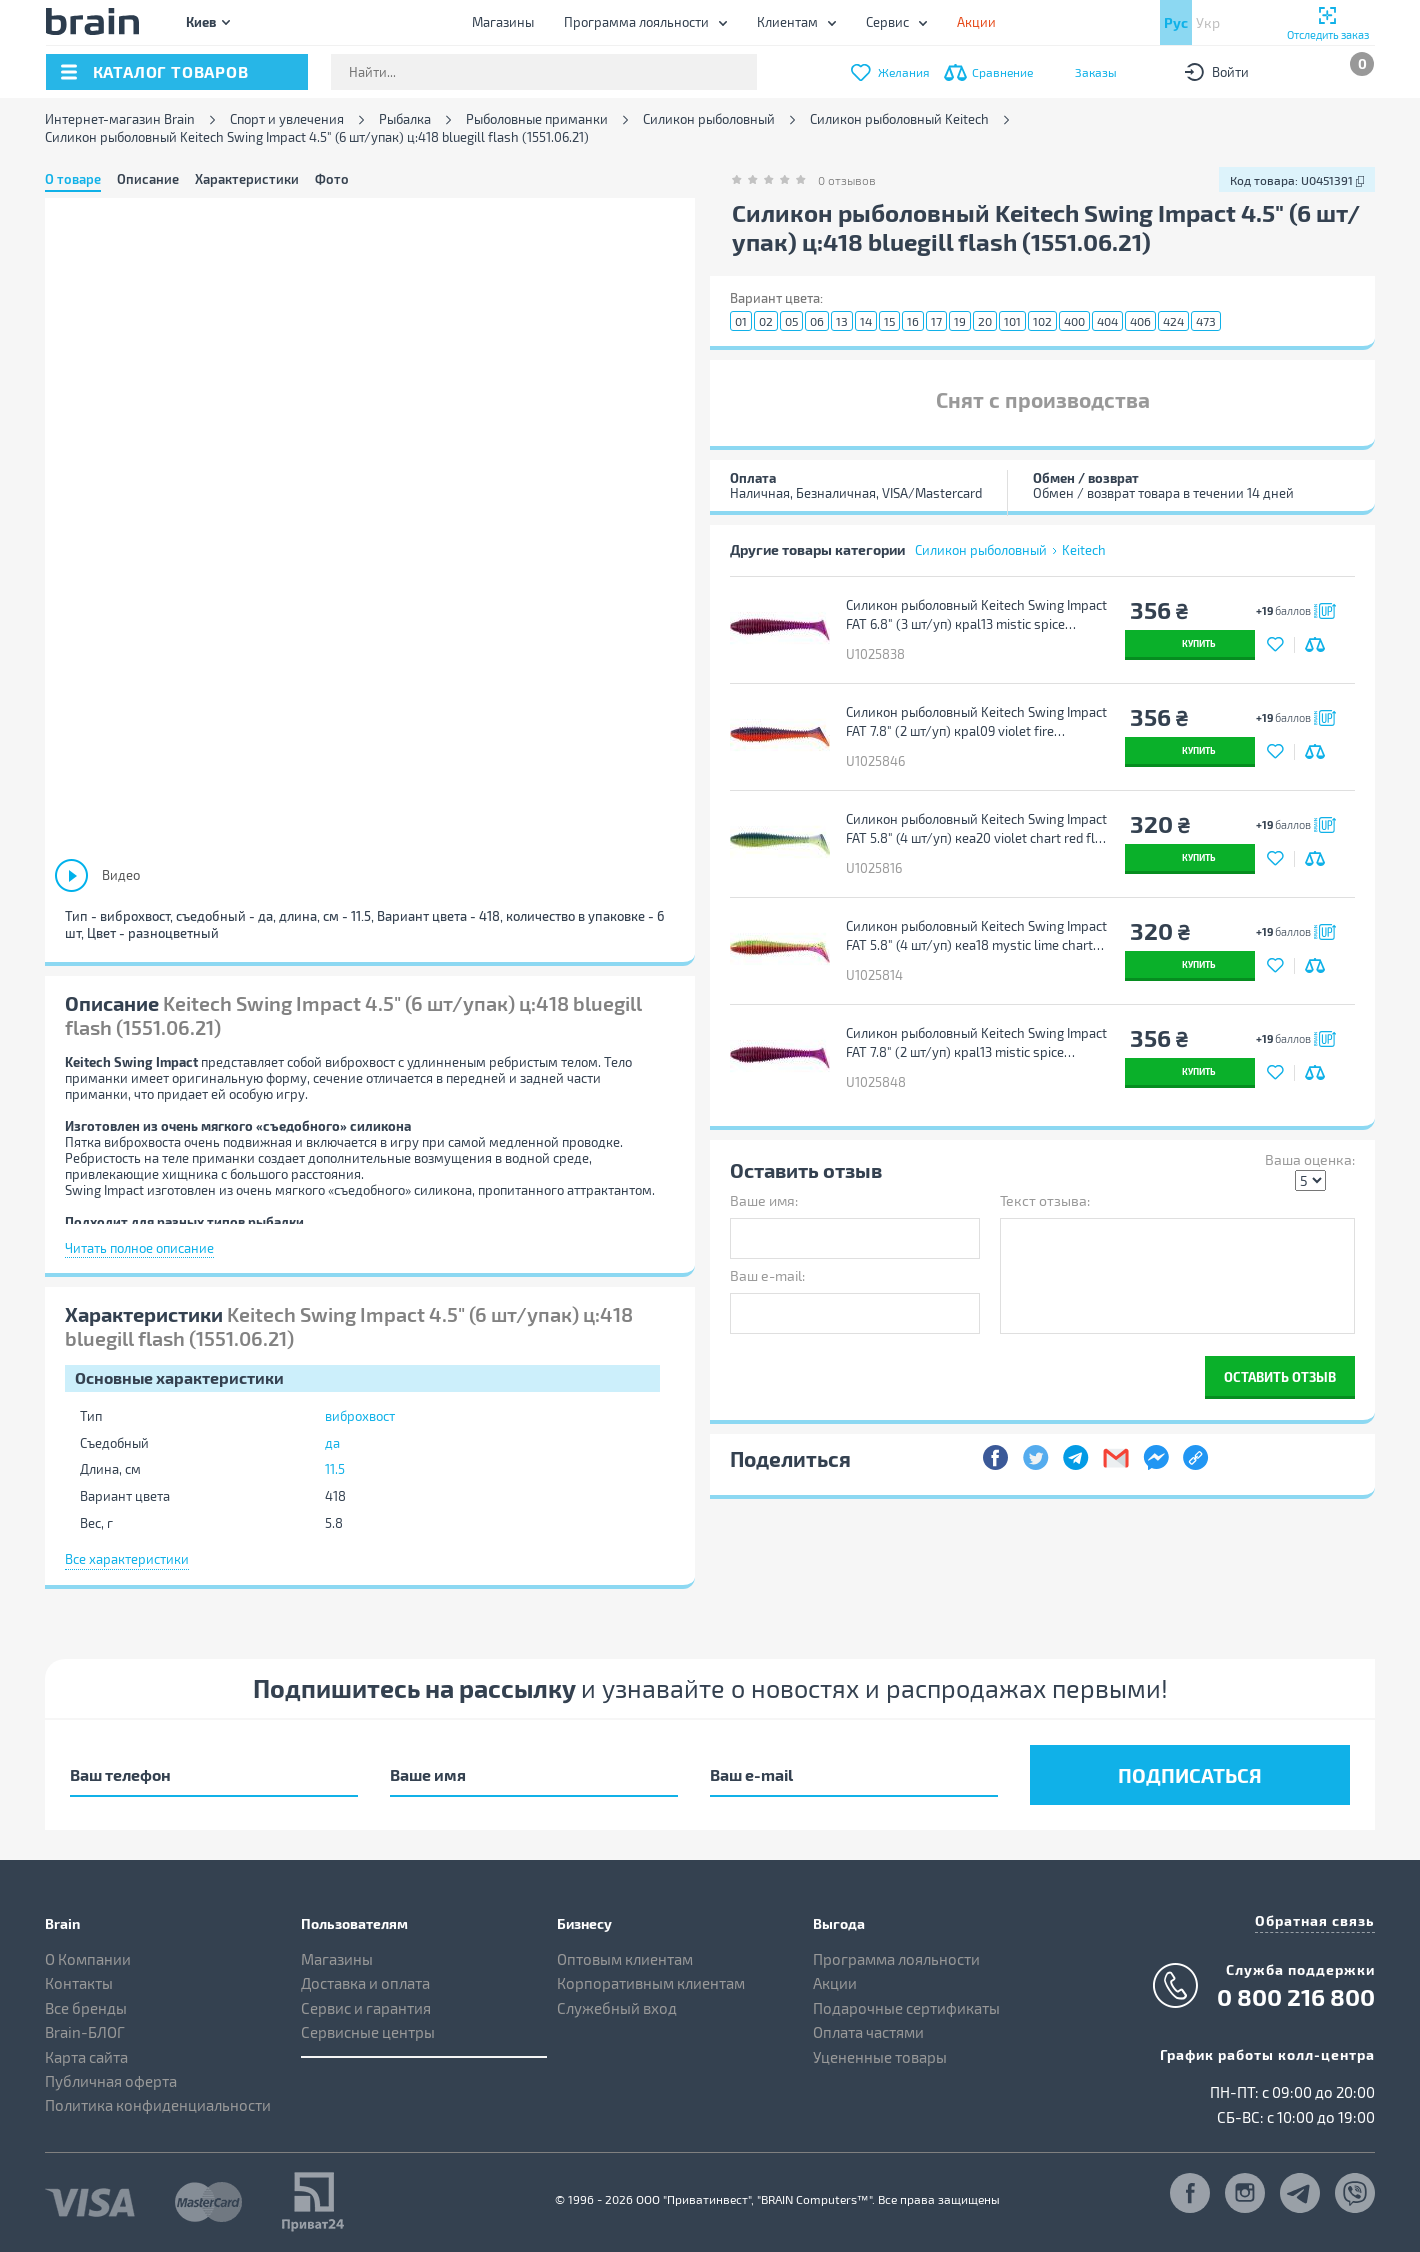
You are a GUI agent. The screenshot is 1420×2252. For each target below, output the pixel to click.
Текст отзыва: (1045, 1200)
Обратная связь (1315, 1920)
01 (741, 321)
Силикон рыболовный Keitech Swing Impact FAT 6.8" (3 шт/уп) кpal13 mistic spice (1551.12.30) (976, 615)
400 (1074, 321)
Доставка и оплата (365, 1983)
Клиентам (787, 22)
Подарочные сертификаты (906, 2008)
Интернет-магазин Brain (120, 119)
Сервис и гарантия (366, 2008)
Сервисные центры (368, 2032)
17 (936, 321)
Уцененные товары (880, 2057)
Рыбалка (405, 119)
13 (842, 321)
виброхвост (360, 1416)
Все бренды (86, 2008)
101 (1012, 321)
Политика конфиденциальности (158, 2105)
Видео (121, 875)
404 (1107, 321)
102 (1042, 321)
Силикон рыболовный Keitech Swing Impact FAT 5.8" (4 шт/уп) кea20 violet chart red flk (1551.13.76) (976, 829)
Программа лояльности (636, 22)
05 (791, 321)
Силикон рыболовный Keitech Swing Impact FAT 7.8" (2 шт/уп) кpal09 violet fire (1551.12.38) (976, 722)
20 (985, 321)
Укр (1208, 22)
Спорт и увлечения (287, 119)
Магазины (503, 22)
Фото (332, 179)
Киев (201, 21)
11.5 (335, 1469)
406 (1140, 321)
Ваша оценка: (1310, 1159)
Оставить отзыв (1280, 1376)
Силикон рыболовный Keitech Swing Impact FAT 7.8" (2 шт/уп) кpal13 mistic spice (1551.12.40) (976, 1043)
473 (1206, 321)
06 (817, 321)
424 (1173, 321)
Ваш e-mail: (767, 1275)
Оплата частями (868, 2032)
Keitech (1084, 550)
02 (766, 321)
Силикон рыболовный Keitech (899, 119)
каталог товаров (171, 71)
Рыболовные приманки (537, 119)
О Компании (88, 1959)
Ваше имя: (764, 1200)
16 (913, 321)
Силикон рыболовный (709, 119)
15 (889, 321)
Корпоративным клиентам (651, 1983)
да (332, 1443)
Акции (835, 1983)
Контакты (79, 1983)
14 (866, 321)
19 (960, 321)
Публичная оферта (111, 2081)
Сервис (887, 22)
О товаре (73, 179)
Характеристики (247, 179)
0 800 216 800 (1296, 1997)
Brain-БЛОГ (85, 2032)
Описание (148, 179)
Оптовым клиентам (625, 1959)
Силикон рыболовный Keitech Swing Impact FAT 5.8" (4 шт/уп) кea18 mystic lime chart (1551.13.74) (976, 936)
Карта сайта (86, 2057)
